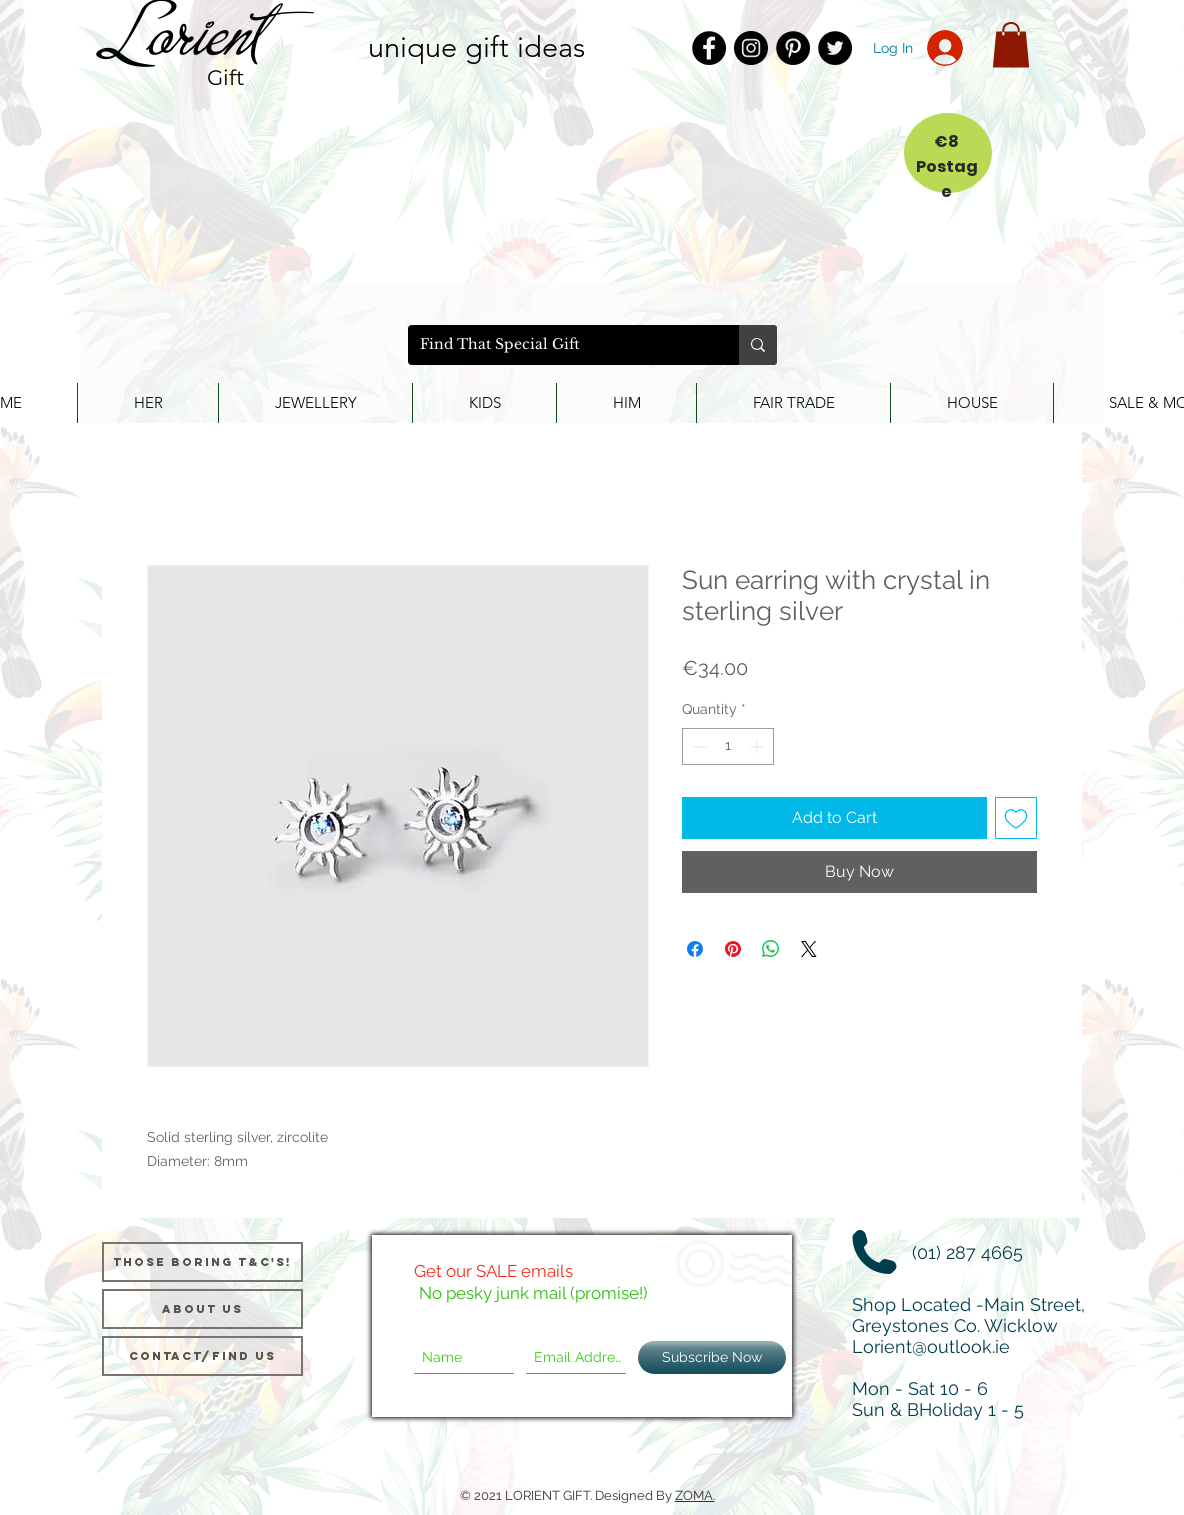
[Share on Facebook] (695, 949)
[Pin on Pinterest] (733, 949)
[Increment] (758, 746)
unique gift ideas (476, 46)
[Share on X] (809, 949)
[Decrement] (697, 746)
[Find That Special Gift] (558, 345)
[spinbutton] (728, 746)
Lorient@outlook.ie (931, 1346)
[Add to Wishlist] (1016, 818)
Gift (226, 77)
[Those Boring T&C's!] (202, 1262)
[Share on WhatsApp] (771, 949)
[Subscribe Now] (712, 1357)
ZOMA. (695, 1495)
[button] (1011, 44)
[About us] (202, 1309)
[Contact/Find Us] (202, 1356)
